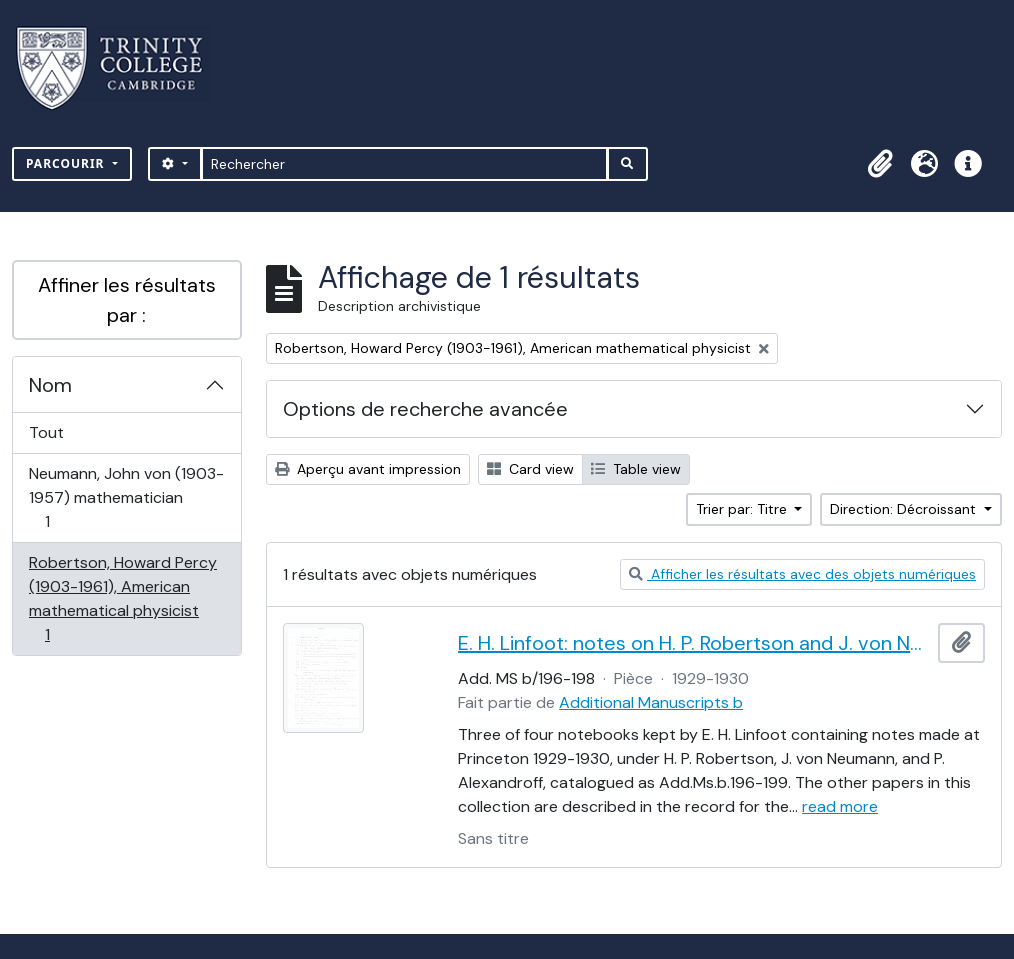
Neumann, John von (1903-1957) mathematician (126, 497)
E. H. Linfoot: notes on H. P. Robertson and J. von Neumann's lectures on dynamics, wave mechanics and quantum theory (694, 643)
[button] (880, 164)
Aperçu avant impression (368, 469)
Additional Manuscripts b (651, 702)
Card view (530, 469)
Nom (50, 385)
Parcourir (67, 163)
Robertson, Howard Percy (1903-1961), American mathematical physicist (122, 598)
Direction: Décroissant (905, 509)
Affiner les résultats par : (127, 300)
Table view (636, 469)
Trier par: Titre (743, 509)
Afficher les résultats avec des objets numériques (802, 574)
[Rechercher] (404, 164)
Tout (46, 432)
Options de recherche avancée (425, 409)
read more (840, 806)
